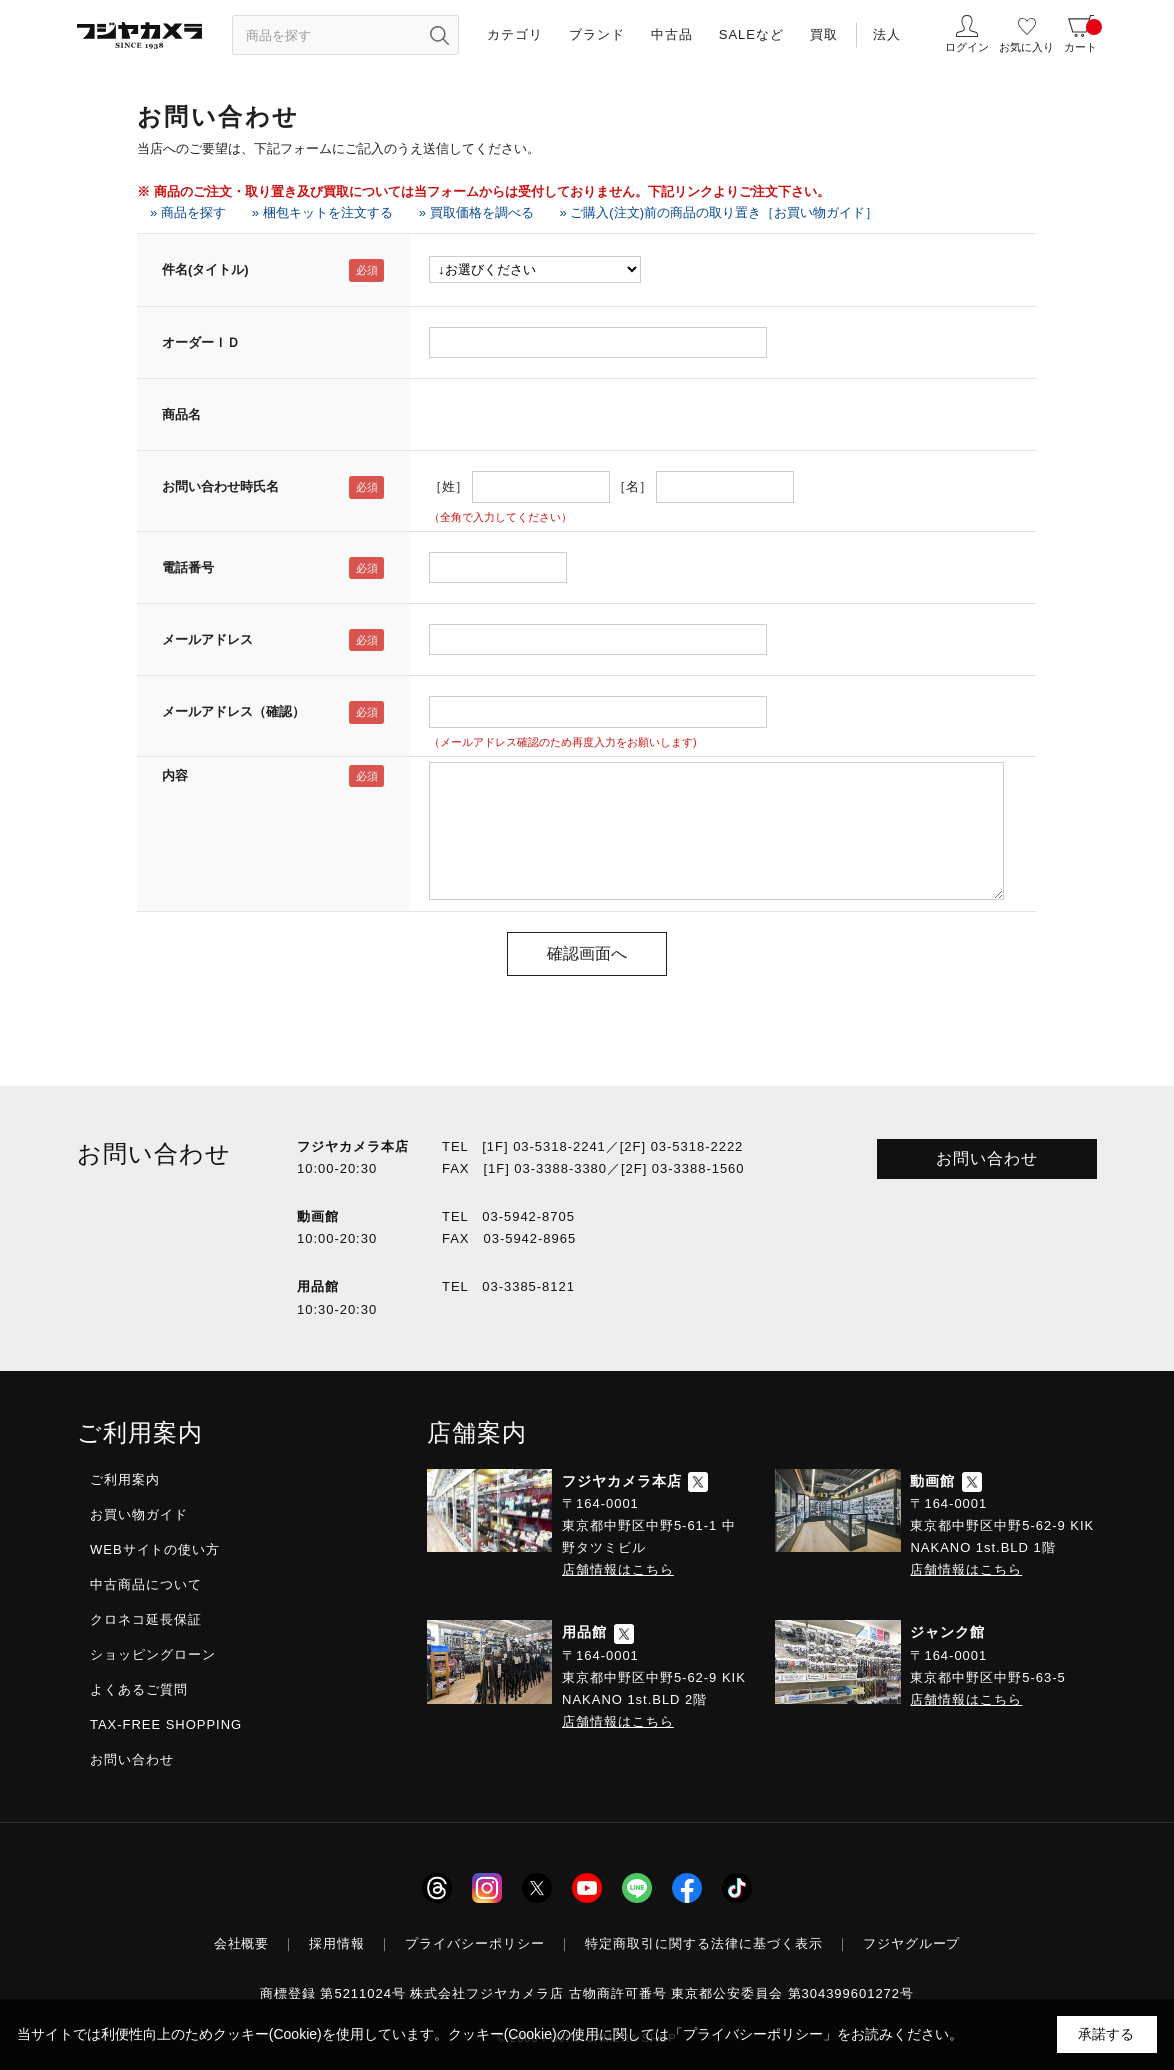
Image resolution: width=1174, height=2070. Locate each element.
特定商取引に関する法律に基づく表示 (704, 1943)
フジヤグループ (912, 1943)
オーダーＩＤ (201, 342)
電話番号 (188, 567)
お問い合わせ (987, 1158)
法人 (887, 34)
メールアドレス (207, 639)
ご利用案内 (125, 1479)
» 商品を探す (188, 212)
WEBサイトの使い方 (155, 1549)
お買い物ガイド (139, 1514)
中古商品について (146, 1584)
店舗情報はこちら (618, 1569)
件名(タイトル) (205, 269)
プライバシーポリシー (475, 1943)
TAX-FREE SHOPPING (166, 1724)
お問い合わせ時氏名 (220, 486)
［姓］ (448, 486)
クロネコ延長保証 (146, 1619)
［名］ (632, 486)
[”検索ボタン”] (439, 35)
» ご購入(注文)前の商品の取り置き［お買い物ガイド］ (719, 212)
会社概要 (242, 1943)
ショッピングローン (153, 1654)
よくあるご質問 (139, 1689)
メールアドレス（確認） (233, 711)
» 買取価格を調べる (476, 212)
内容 (175, 775)
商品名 (181, 414)
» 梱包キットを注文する (322, 212)
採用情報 (337, 1943)
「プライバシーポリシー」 (753, 2034)
